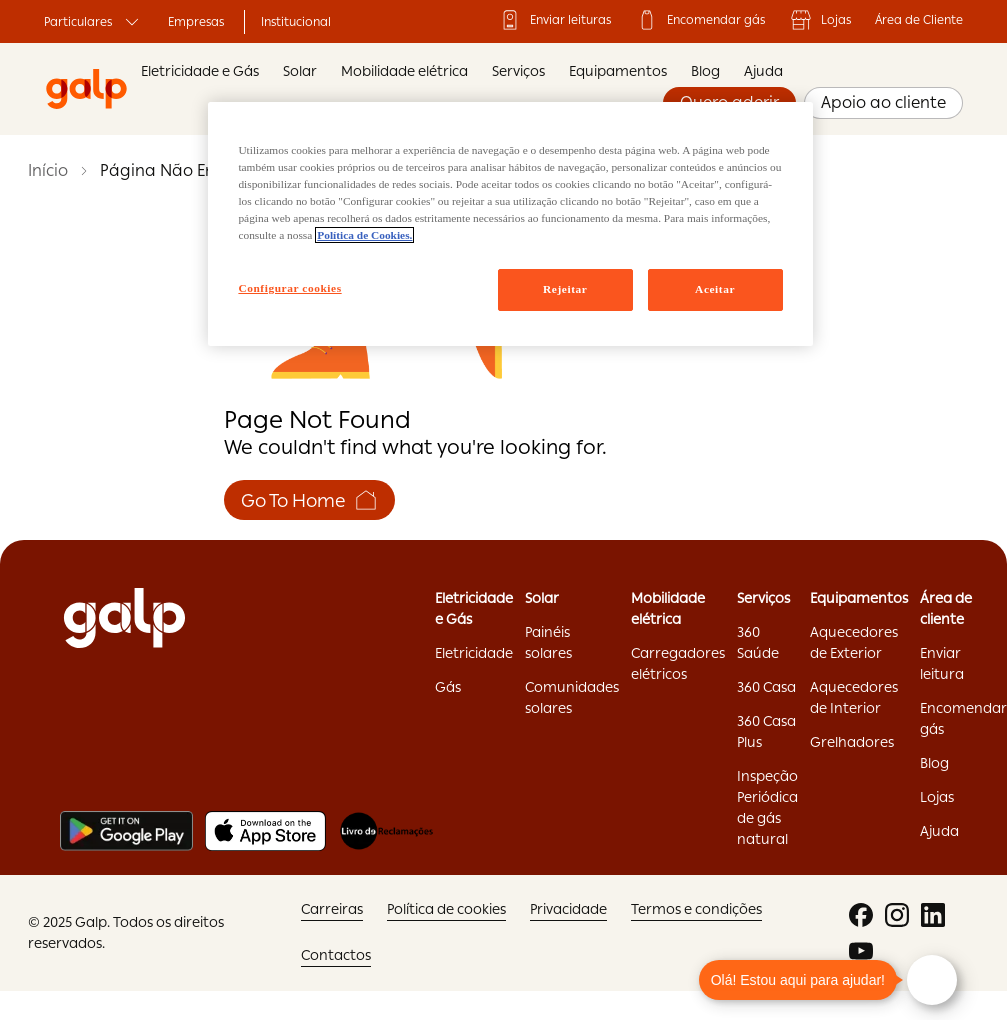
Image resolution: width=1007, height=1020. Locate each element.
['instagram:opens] (897, 915)
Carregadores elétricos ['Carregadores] (678, 663)
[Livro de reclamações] (386, 831)
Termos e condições (696, 909)
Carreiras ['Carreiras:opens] (332, 909)
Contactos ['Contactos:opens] (336, 955)
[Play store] (126, 831)
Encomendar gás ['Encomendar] (700, 20)
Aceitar (715, 289)
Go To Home (309, 500)
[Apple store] (265, 831)
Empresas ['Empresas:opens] (196, 22)
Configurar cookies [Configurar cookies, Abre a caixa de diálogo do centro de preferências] (289, 288)
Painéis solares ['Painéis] (548, 642)
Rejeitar (565, 289)
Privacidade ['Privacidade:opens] (568, 909)
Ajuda (763, 71)
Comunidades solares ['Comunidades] (572, 697)
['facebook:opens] (861, 915)
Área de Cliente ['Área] (919, 20)
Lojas (820, 20)
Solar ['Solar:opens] (542, 598)
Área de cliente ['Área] (946, 608)
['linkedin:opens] (933, 915)
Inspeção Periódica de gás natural (767, 807)
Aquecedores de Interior (854, 697)
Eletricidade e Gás (200, 71)
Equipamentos (618, 71)
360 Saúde (758, 642)
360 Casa (766, 687)
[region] (510, 224)
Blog (705, 71)
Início (48, 170)
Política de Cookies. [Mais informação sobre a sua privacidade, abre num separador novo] (364, 235)
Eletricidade (474, 653)
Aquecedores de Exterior (854, 642)
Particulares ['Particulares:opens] (94, 22)
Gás (448, 687)
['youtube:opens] (861, 951)
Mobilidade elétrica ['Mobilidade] (668, 608)
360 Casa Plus (766, 731)
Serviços (518, 71)
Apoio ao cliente (883, 102)
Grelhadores (852, 742)
